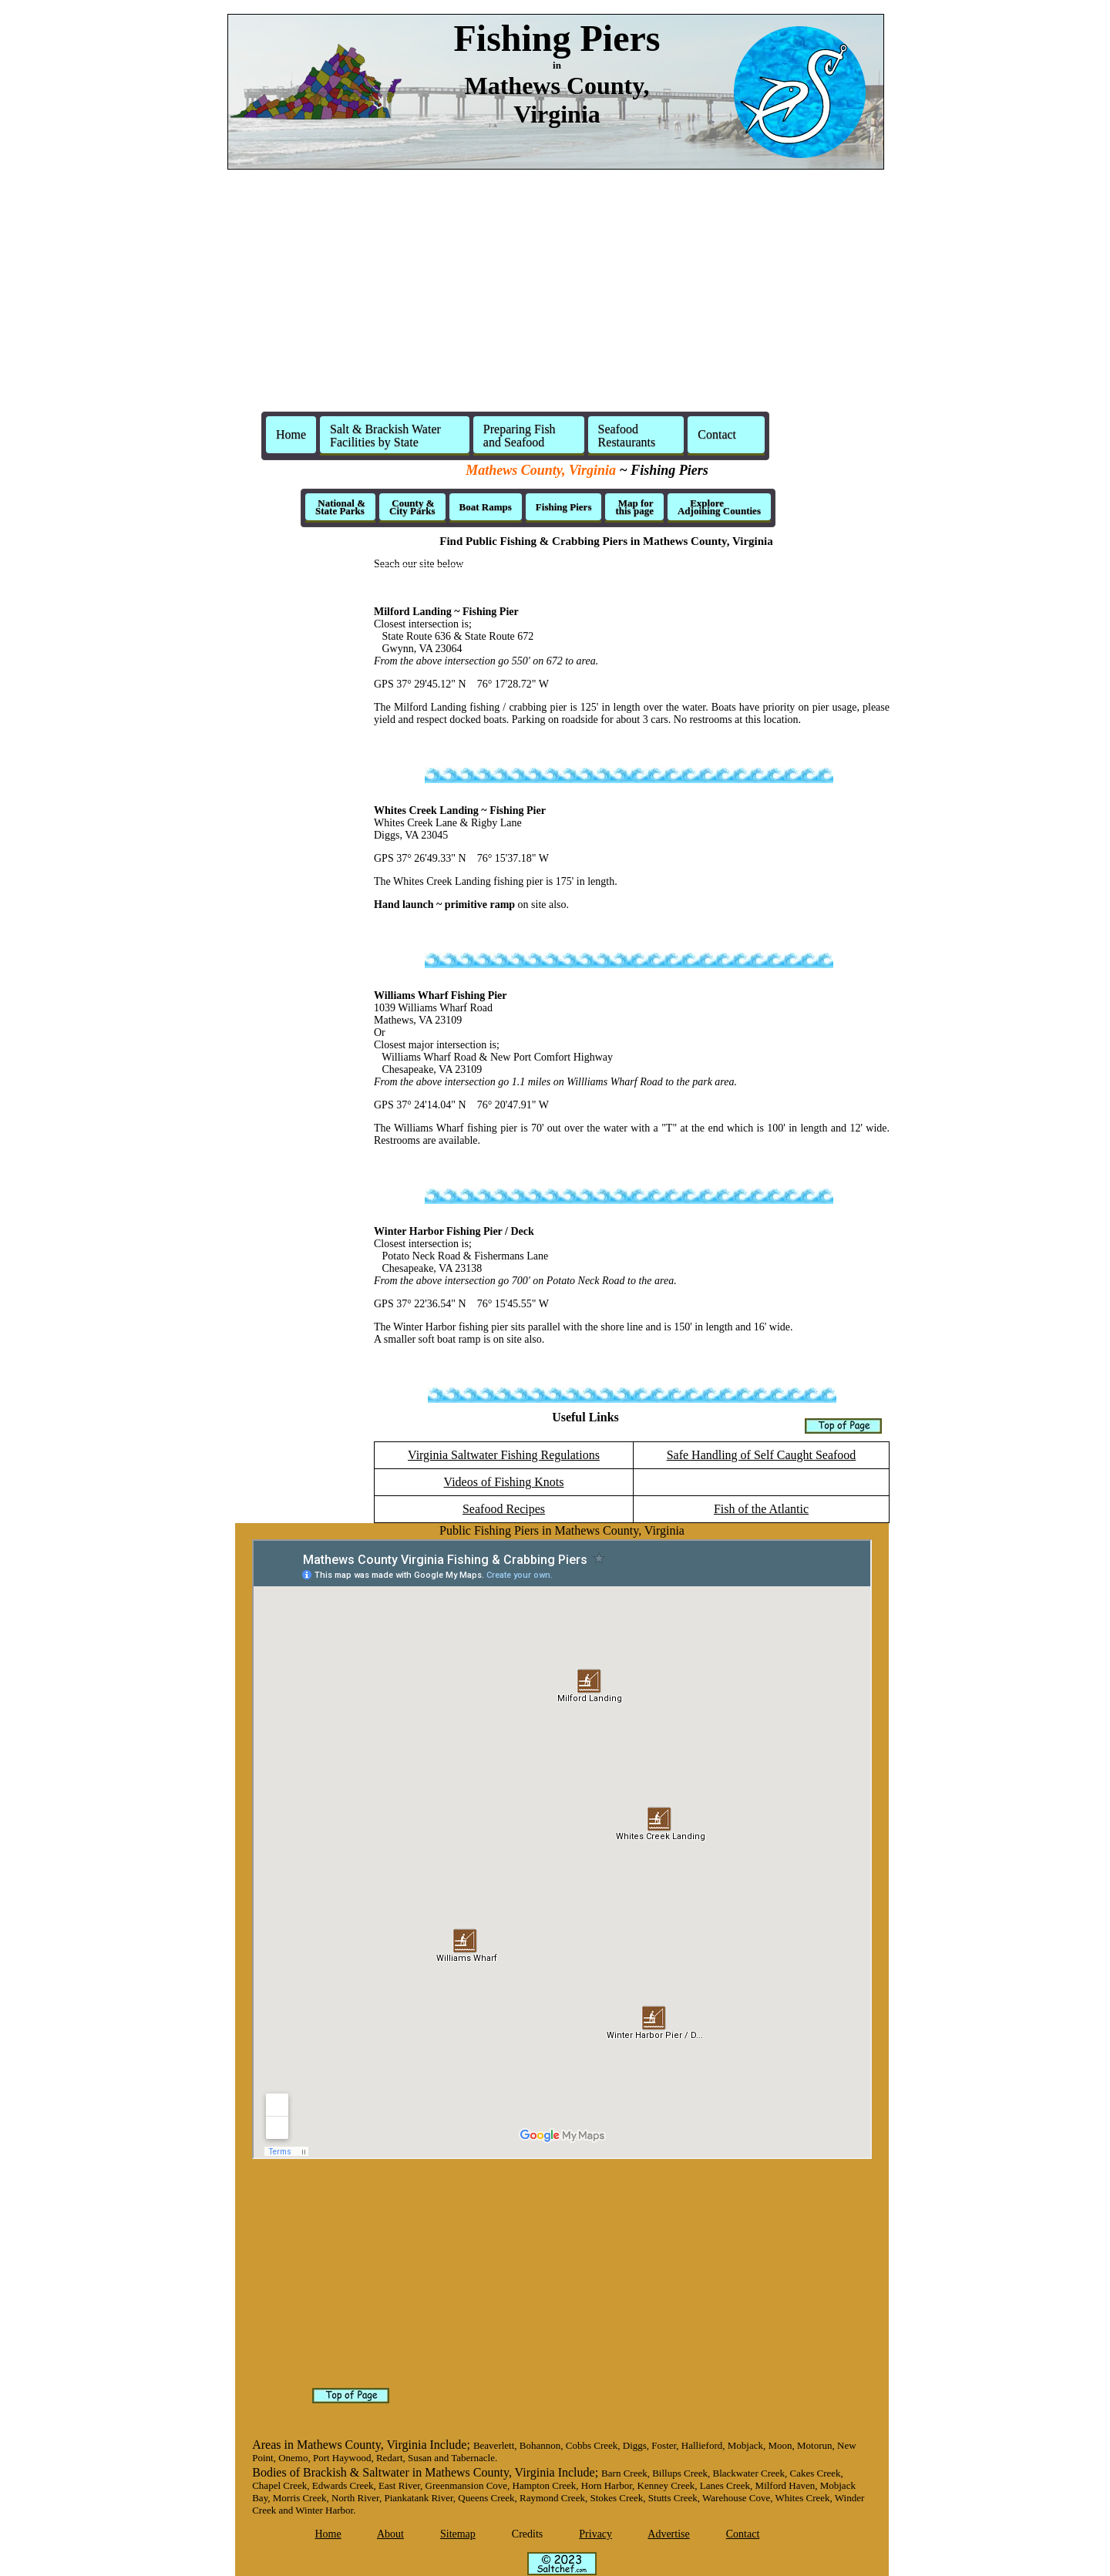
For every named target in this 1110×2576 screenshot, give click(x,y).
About (390, 2534)
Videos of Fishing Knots (504, 1481)
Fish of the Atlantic (761, 1508)
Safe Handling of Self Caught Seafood (761, 1454)
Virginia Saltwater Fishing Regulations (504, 1454)
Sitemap (458, 2534)
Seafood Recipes (503, 1508)
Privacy (595, 2534)
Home (291, 434)
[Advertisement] (555, 290)
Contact (743, 2534)
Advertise (668, 2534)
